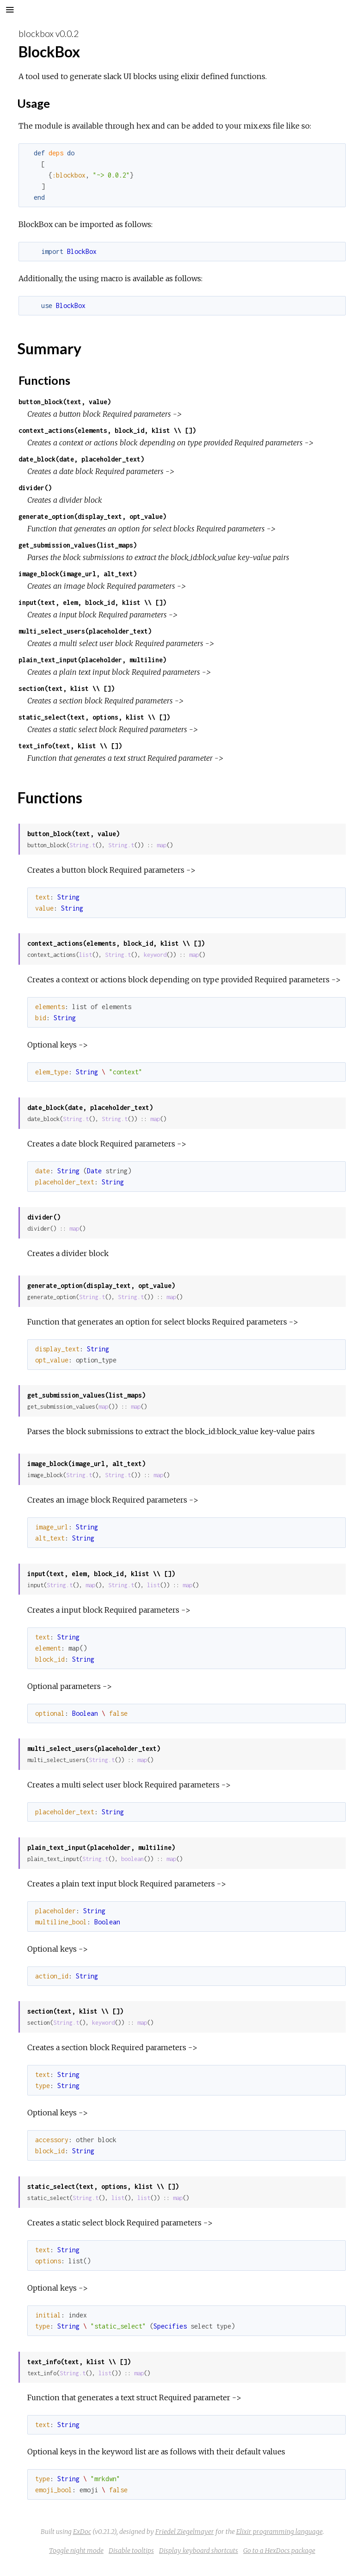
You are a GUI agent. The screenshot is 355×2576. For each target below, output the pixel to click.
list (85, 954)
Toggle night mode (76, 2550)
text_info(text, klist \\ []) (70, 746)
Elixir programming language (279, 2531)
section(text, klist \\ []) (66, 688)
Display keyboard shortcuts (198, 2550)
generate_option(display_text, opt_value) (92, 516)
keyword (155, 954)
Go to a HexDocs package (279, 2550)
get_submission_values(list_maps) (77, 545)
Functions (44, 380)
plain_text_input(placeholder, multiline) (92, 660)
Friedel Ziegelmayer (184, 2531)
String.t (82, 845)
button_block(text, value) (64, 402)
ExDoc (82, 2531)
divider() (35, 488)
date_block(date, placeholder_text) (81, 459)
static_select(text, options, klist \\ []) (94, 717)
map (161, 845)
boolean (132, 1858)
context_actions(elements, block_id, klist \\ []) (107, 430)
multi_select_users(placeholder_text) (85, 631)
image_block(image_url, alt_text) (77, 574)
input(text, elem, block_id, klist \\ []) (92, 602)
